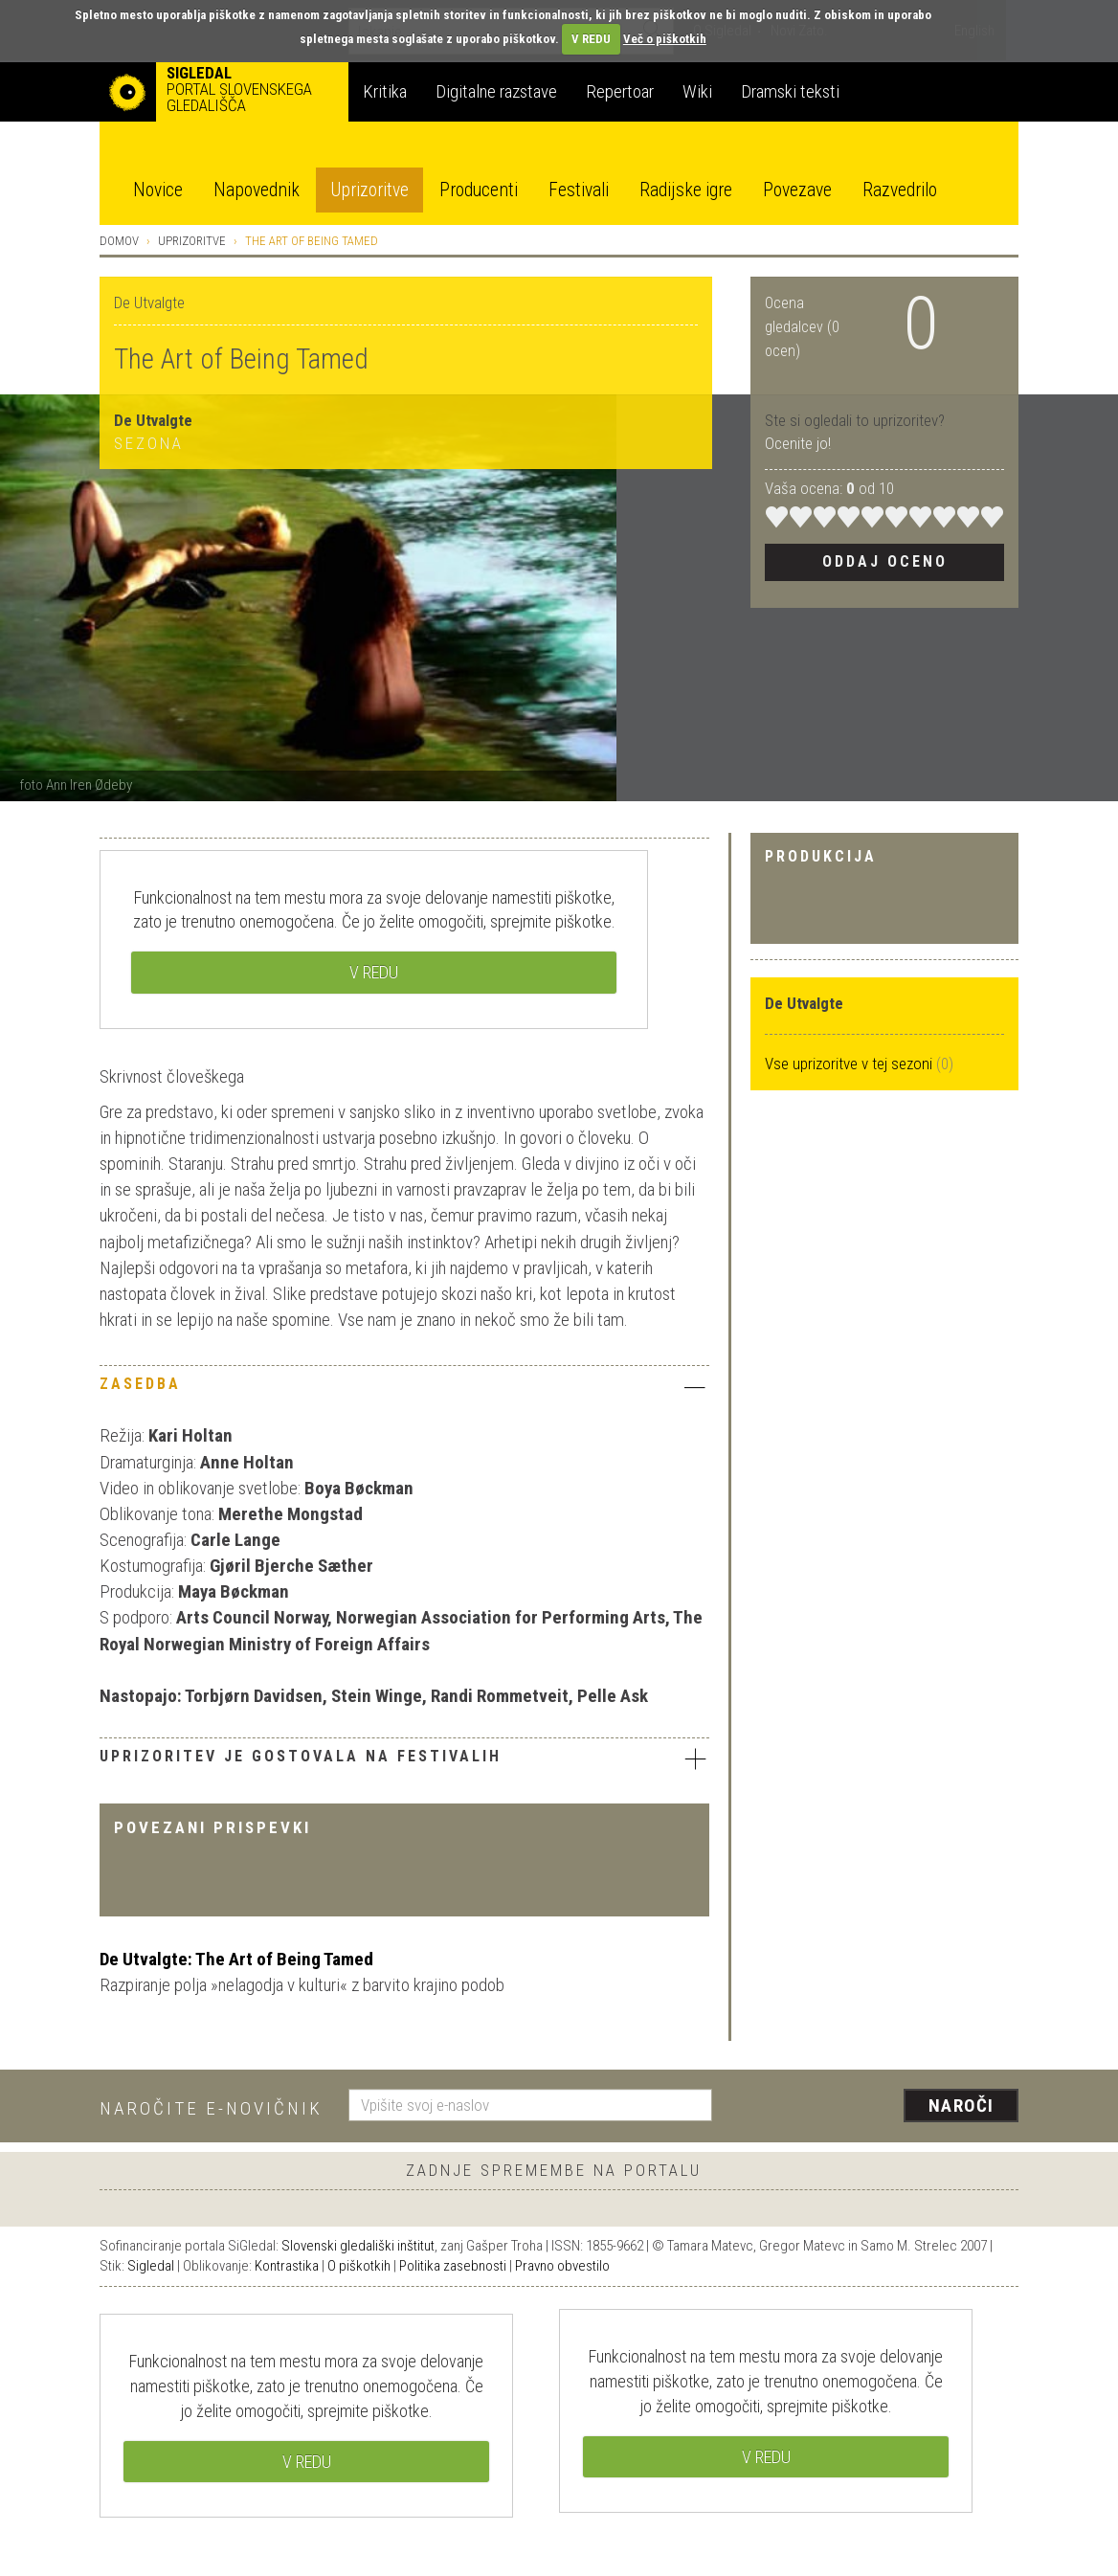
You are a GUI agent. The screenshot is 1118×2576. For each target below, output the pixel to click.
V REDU (591, 39)
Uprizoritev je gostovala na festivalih (404, 1758)
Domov (119, 241)
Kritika (385, 91)
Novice (158, 190)
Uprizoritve (369, 190)
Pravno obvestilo (562, 2265)
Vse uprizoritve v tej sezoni (850, 1063)
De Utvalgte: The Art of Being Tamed (236, 1959)
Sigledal (150, 2265)
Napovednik (256, 190)
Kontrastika (287, 2265)
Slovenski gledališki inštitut (358, 2245)
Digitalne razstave (496, 91)
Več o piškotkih (664, 39)
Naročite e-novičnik (211, 2108)
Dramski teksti (790, 91)
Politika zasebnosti (452, 2265)
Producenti (478, 190)
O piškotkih (359, 2265)
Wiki (697, 91)
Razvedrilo (899, 190)
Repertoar (620, 91)
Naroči (961, 2105)
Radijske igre (685, 190)
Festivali (578, 190)
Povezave (797, 190)
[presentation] (876, 2107)
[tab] (404, 1389)
